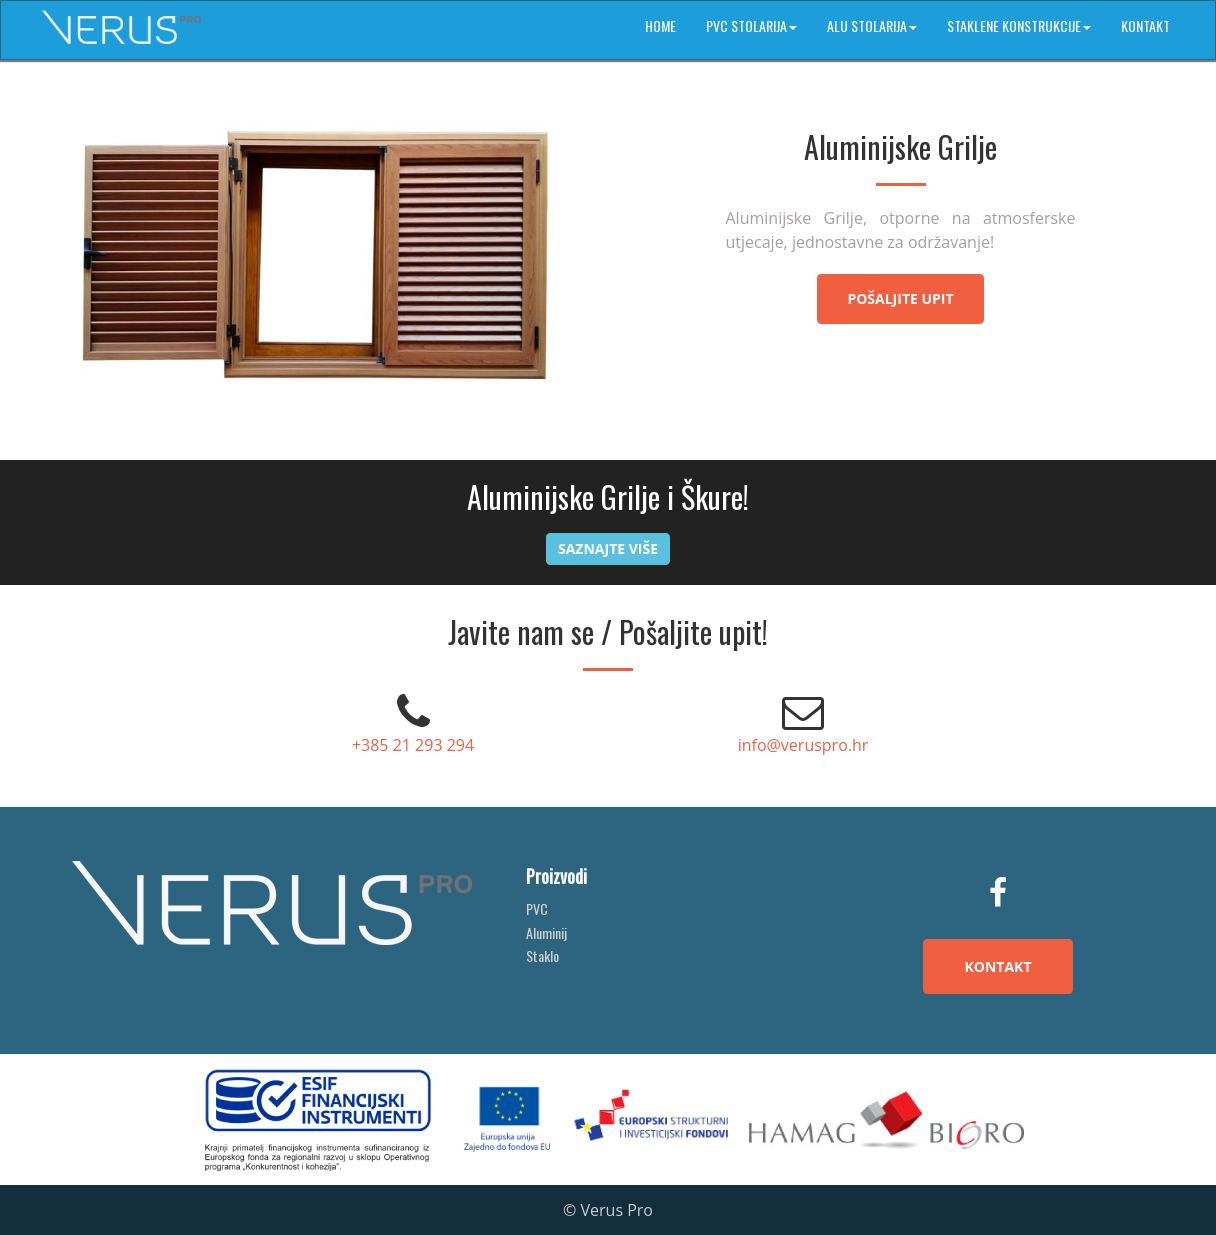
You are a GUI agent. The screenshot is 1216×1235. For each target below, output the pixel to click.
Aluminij (546, 932)
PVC (537, 908)
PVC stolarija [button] (751, 25)
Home (660, 25)
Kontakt (1145, 25)
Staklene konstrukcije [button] (1019, 25)
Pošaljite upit (900, 298)
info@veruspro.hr (803, 745)
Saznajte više (608, 548)
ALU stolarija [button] (872, 25)
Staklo (542, 955)
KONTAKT (998, 966)
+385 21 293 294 (413, 745)
